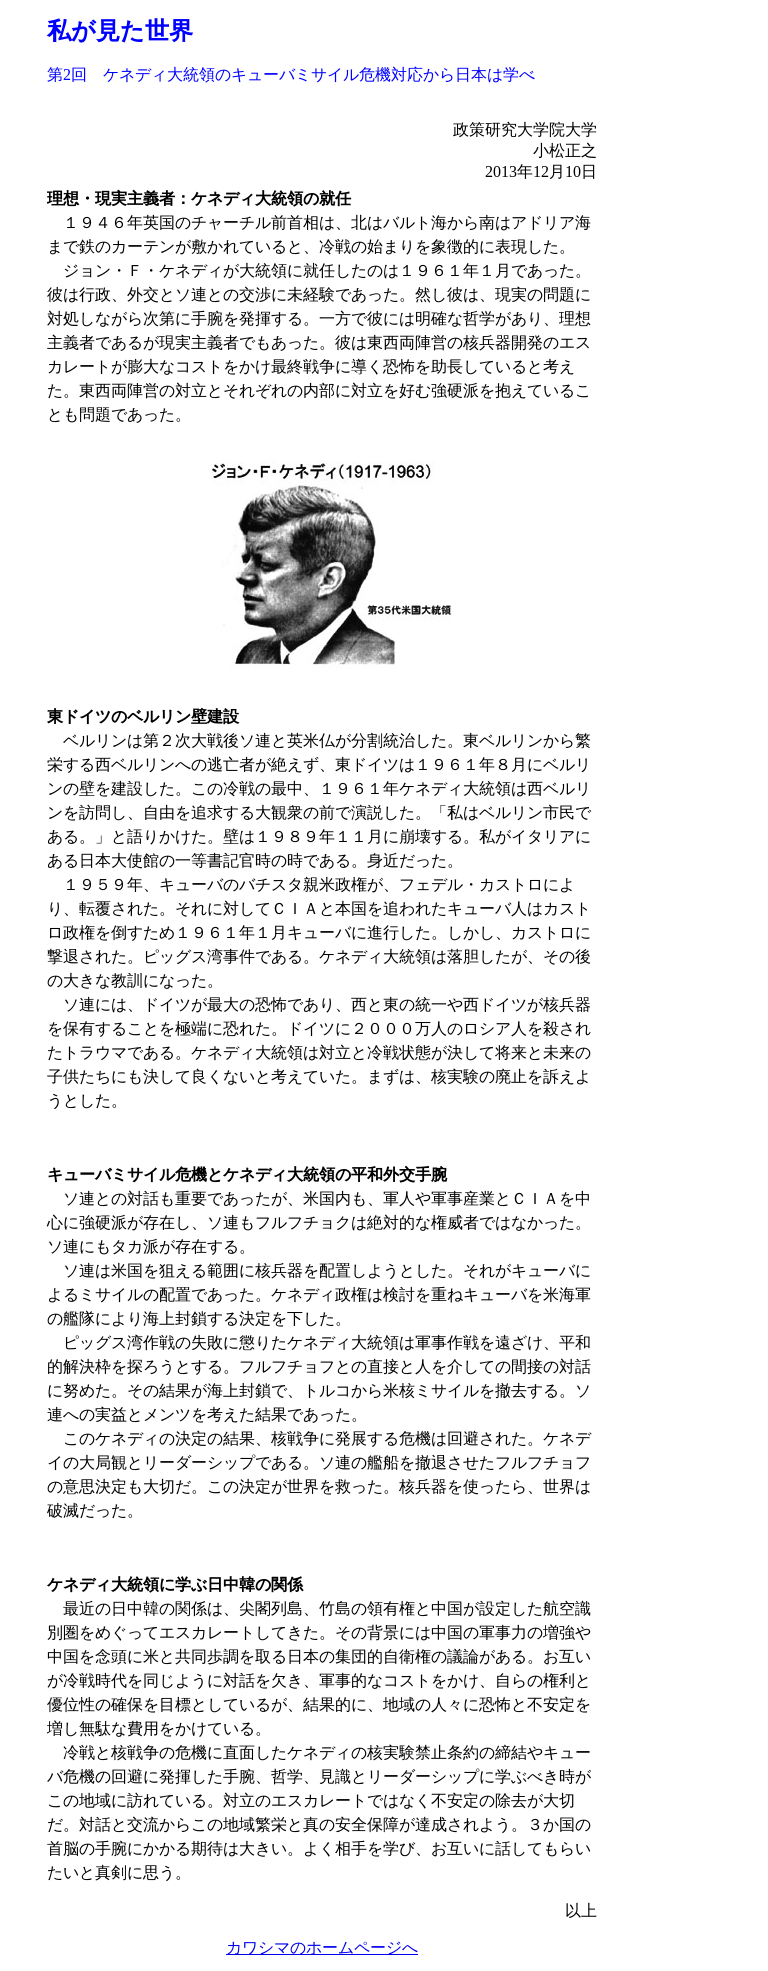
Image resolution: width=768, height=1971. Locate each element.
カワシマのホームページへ (322, 1947)
